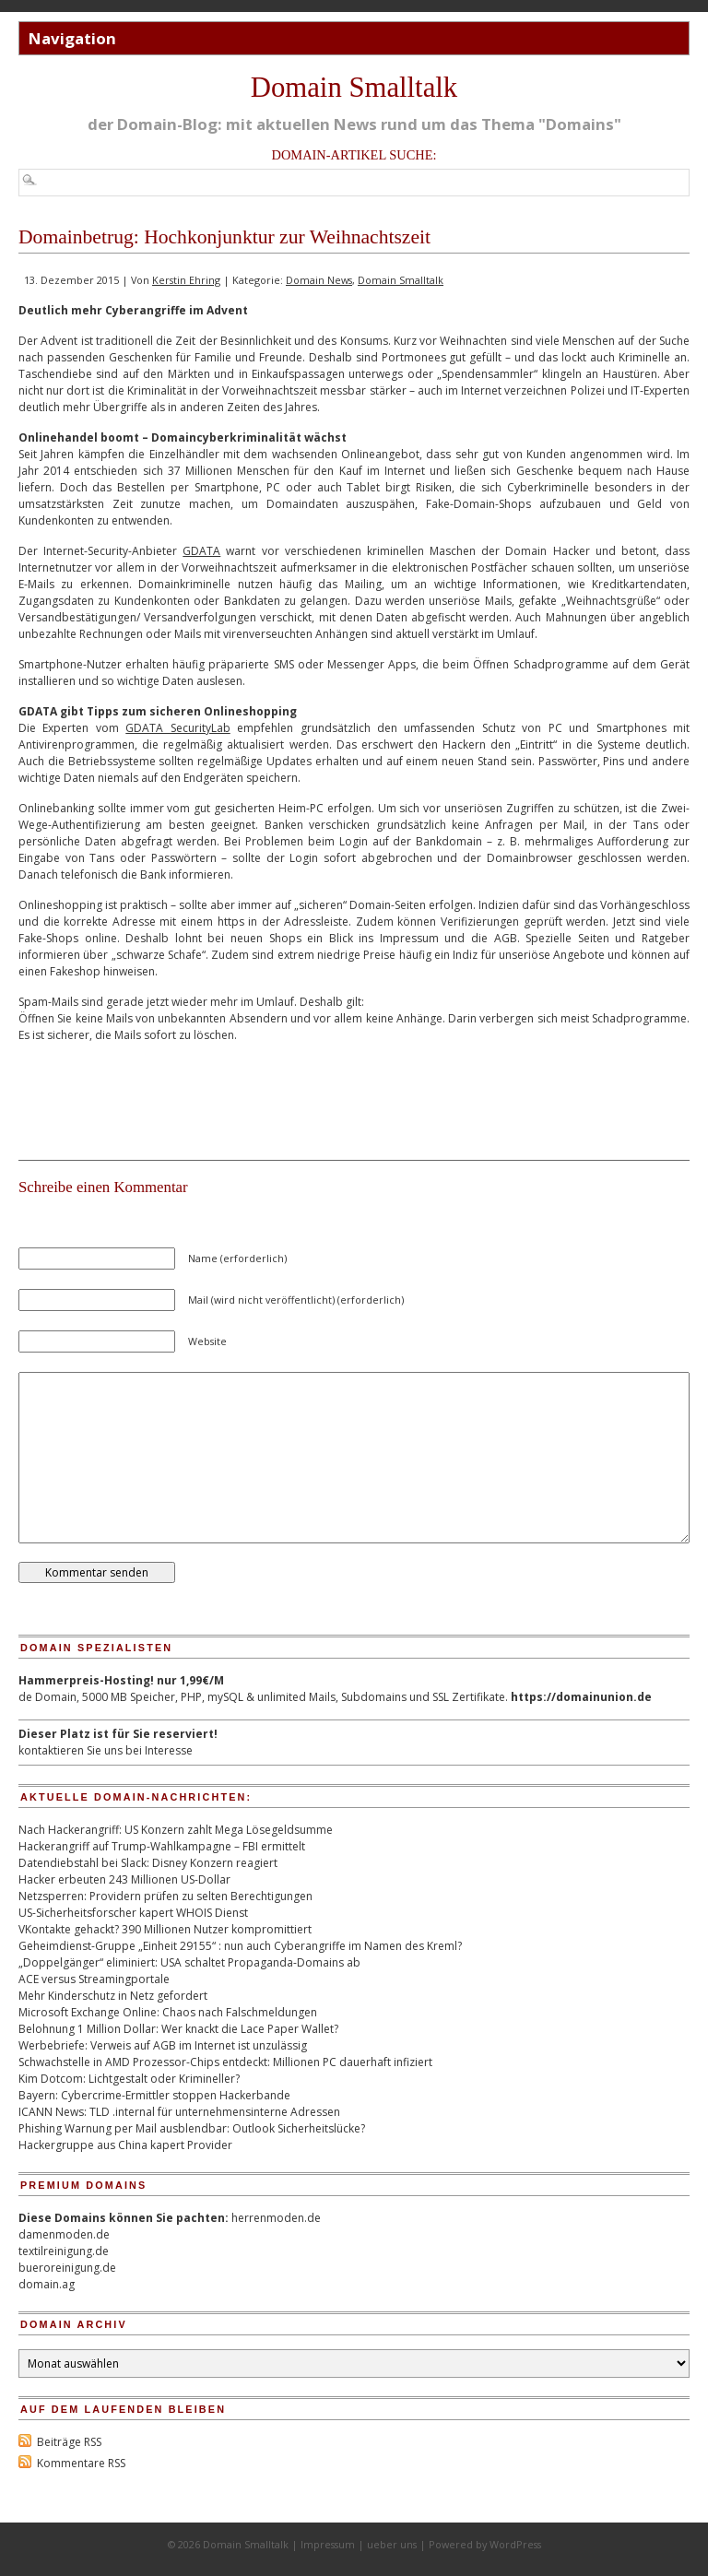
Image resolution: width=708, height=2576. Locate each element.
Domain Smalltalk (354, 87)
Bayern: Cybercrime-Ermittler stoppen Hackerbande (154, 2095)
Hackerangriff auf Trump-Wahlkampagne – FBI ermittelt (161, 1846)
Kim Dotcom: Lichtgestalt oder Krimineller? (129, 2078)
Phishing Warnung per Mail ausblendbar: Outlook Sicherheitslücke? (191, 2128)
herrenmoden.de (276, 2218)
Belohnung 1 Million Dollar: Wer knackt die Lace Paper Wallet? (178, 2029)
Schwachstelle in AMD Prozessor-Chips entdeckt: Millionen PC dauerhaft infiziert (225, 2062)
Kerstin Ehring (186, 280)
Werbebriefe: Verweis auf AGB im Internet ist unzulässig (162, 2045)
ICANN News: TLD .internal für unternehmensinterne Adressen (179, 2112)
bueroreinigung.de (67, 2267)
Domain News (319, 280)
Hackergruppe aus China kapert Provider (125, 2145)
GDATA (201, 551)
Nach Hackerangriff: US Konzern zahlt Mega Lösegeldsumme (175, 1829)
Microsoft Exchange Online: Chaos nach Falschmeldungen (167, 2012)
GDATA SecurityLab (177, 728)
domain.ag (46, 2284)
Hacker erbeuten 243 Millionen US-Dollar (124, 1879)
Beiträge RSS (69, 2442)
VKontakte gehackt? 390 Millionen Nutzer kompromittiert (165, 1929)
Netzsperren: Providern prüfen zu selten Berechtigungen (165, 1896)
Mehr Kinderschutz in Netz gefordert (112, 1995)
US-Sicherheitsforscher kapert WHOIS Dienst (133, 1912)
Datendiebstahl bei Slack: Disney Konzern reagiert (147, 1863)
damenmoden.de (64, 2234)
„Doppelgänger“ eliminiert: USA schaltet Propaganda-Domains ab (189, 1962)
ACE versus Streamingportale (94, 1979)
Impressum (328, 2544)
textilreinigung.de (63, 2251)
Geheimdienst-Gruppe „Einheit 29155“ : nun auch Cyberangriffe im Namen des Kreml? (240, 1946)
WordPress (515, 2544)
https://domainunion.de (581, 1697)
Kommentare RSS (81, 2463)
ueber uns (392, 2544)
